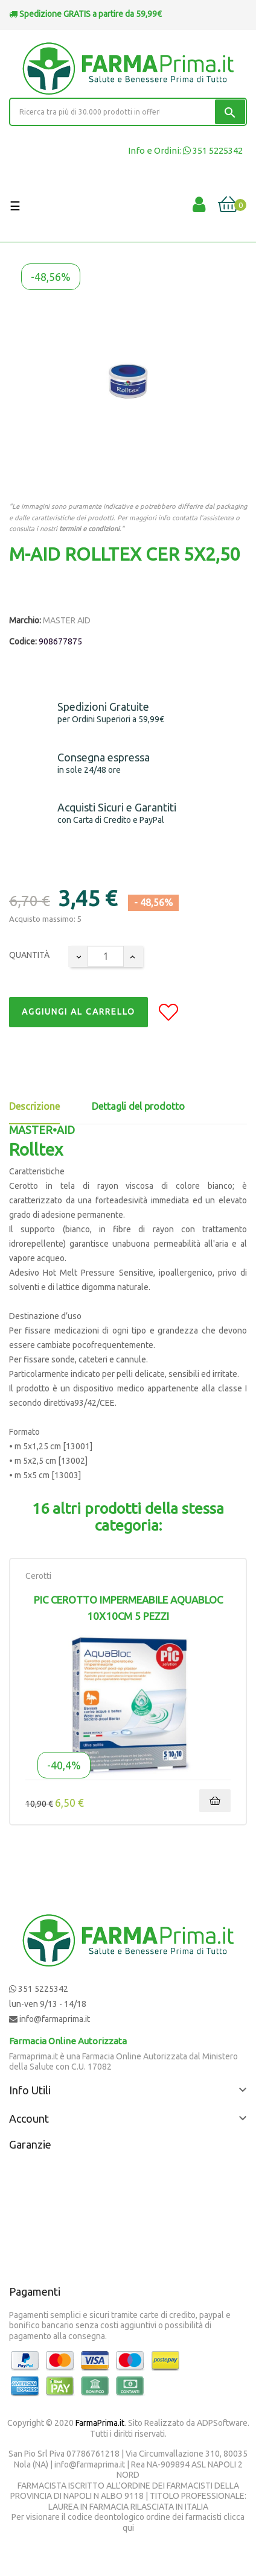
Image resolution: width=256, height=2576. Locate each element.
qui (128, 2528)
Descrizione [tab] (34, 1106)
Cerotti (38, 1576)
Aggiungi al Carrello (78, 1011)
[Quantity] (106, 956)
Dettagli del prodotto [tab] (138, 1106)
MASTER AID (67, 620)
